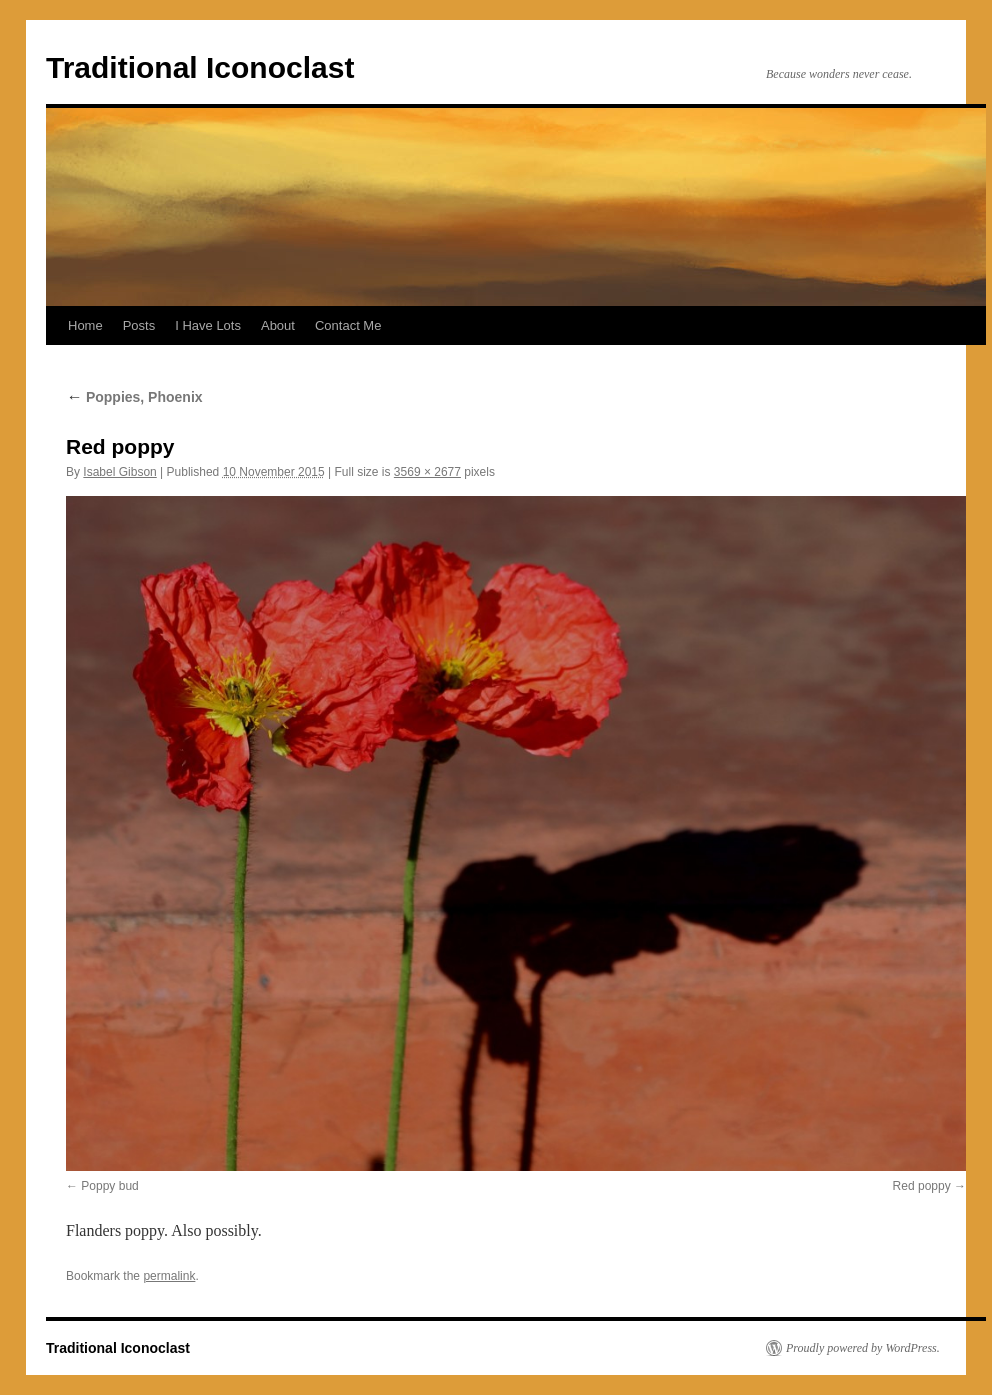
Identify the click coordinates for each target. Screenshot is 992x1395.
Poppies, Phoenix (134, 397)
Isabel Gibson (119, 472)
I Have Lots (208, 325)
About (278, 325)
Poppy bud (109, 1186)
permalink (169, 1276)
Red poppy (922, 1186)
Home (85, 325)
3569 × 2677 (427, 472)
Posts (139, 325)
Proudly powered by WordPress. (863, 1348)
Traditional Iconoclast (200, 67)
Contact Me (348, 325)
